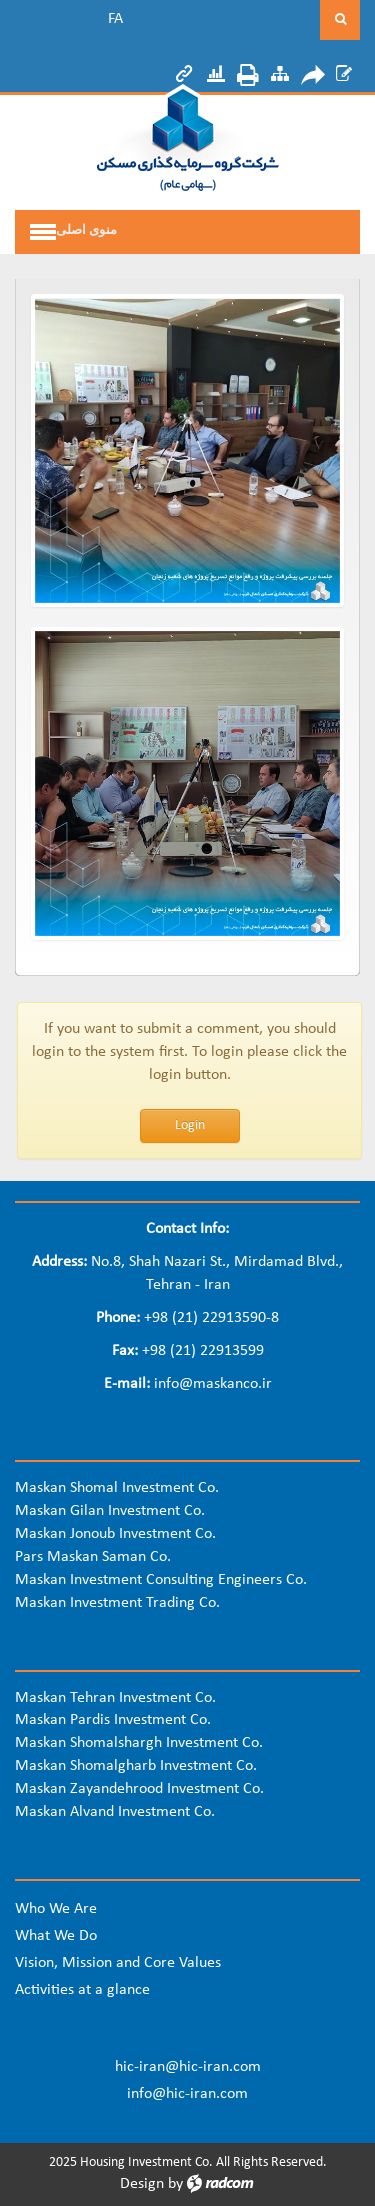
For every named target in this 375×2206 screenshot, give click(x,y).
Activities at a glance (82, 1990)
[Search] (242, 20)
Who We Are (56, 1909)
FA (115, 19)
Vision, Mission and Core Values (118, 1963)
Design (142, 2184)
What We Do (56, 1936)
